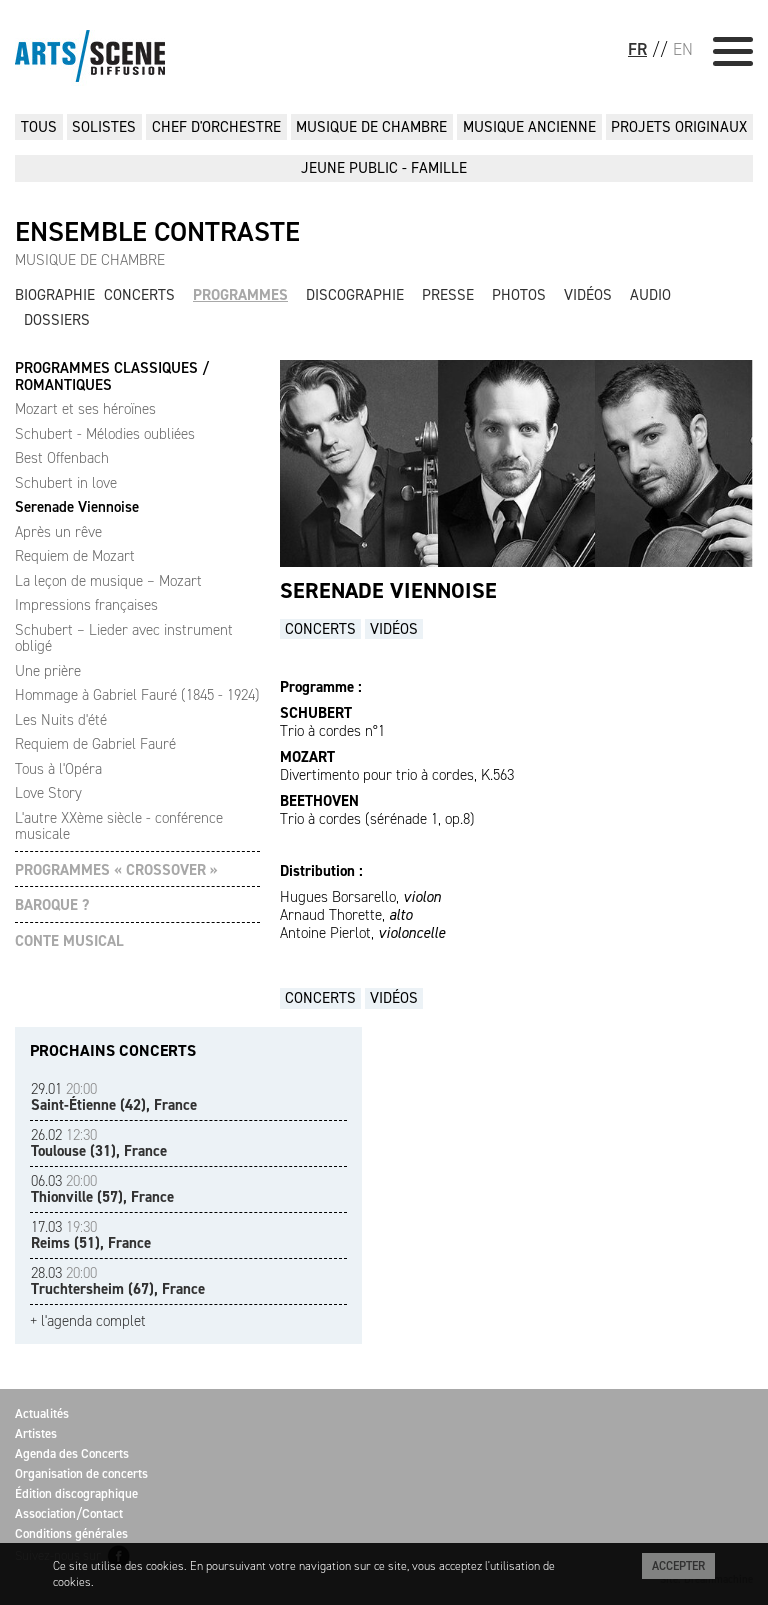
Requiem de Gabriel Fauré (95, 744)
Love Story (48, 793)
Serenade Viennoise (77, 507)
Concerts (139, 295)
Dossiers (57, 320)
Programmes (240, 295)
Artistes (36, 1433)
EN (683, 49)
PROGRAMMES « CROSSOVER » (116, 870)
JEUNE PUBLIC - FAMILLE (384, 168)
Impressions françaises (86, 605)
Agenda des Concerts (72, 1453)
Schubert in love (66, 483)
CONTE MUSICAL (69, 941)
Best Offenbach (62, 458)
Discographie (355, 295)
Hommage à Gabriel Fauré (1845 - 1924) (137, 695)
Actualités (42, 1413)
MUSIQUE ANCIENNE (529, 127)
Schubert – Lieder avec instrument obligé (124, 638)
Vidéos (588, 295)
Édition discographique (76, 1493)
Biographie (55, 295)
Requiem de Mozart (75, 556)
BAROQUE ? (52, 905)
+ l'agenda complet (88, 1321)
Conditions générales (71, 1533)
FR (637, 49)
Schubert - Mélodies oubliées (105, 434)
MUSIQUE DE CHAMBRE (371, 127)
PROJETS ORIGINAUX (679, 127)
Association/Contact (69, 1513)
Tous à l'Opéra (58, 769)
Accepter (678, 1566)
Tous (39, 127)
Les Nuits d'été (61, 720)
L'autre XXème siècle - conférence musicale (119, 826)
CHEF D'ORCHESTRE (216, 127)
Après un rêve (58, 532)
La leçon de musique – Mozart (108, 581)
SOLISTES (104, 127)
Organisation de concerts (81, 1473)
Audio (650, 295)
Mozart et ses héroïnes (85, 409)
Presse (448, 295)
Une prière (48, 671)
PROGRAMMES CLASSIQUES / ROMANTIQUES (112, 376)
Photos (519, 295)
